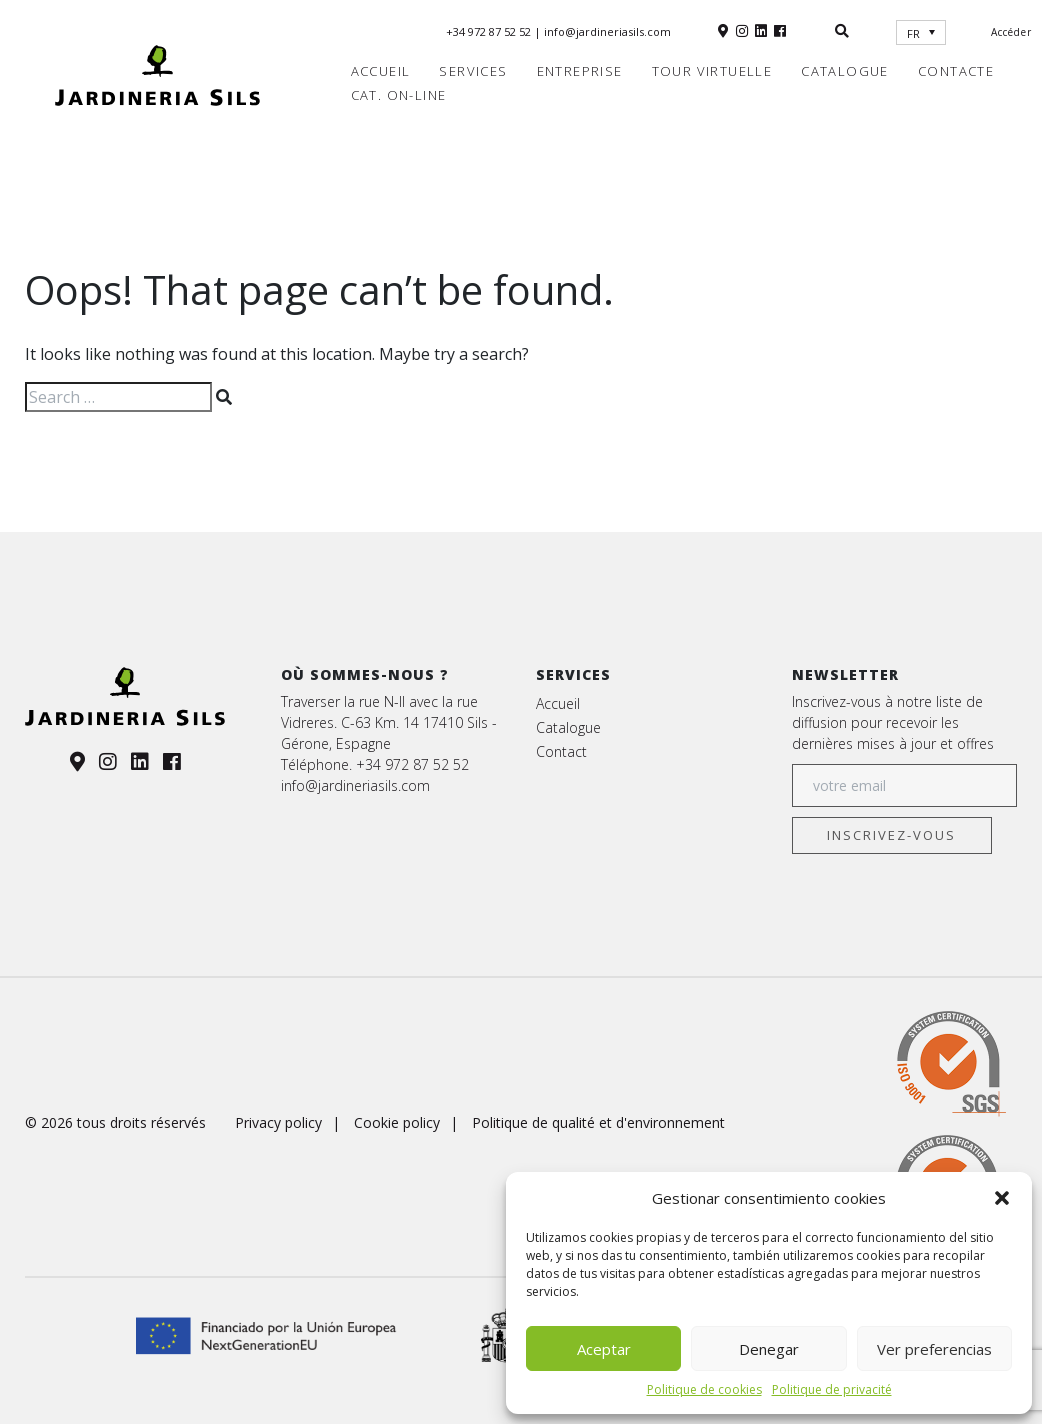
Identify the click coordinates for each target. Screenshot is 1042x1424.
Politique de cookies (704, 1389)
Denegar (769, 1349)
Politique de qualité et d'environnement (598, 1122)
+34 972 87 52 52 (490, 31)
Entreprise (580, 71)
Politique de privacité (832, 1389)
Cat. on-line (399, 95)
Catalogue (845, 71)
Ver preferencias (934, 1349)
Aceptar (604, 1349)
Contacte (956, 71)
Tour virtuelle (712, 71)
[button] (1002, 1198)
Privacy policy (278, 1122)
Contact (561, 751)
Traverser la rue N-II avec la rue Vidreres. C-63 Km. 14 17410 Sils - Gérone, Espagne (389, 722)
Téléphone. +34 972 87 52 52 (375, 764)
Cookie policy (397, 1122)
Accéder (1011, 32)
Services (473, 71)
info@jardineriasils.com (607, 31)
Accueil (381, 71)
